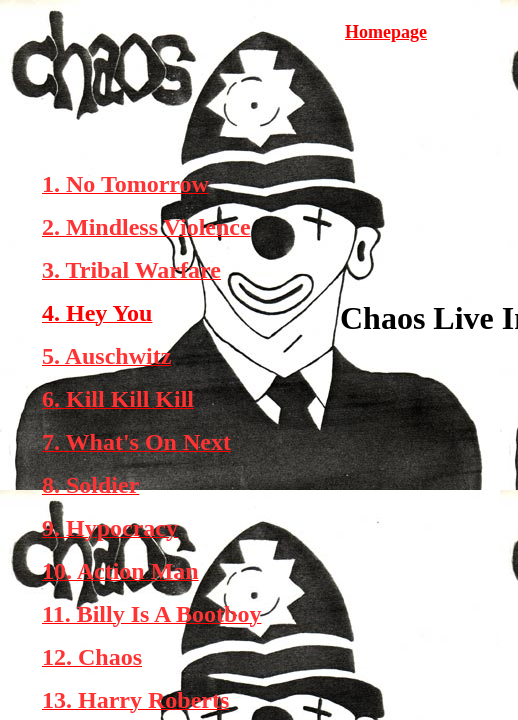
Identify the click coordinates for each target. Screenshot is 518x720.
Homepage (386, 32)
